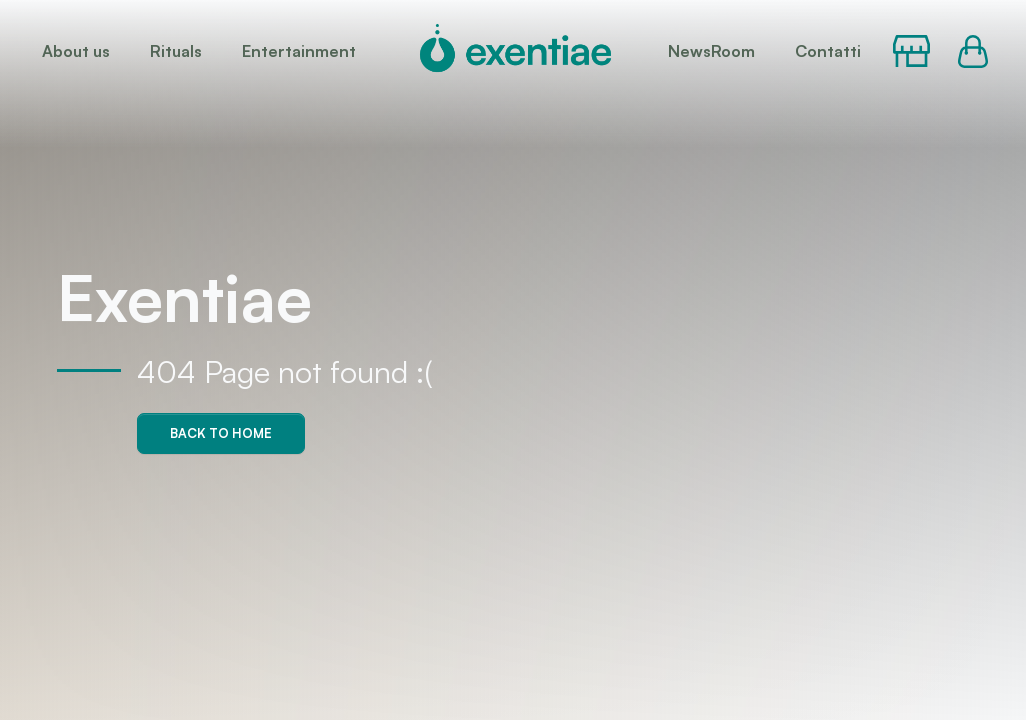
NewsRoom (711, 51)
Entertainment (299, 51)
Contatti (828, 51)
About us (76, 51)
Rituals (176, 51)
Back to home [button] (221, 433)
